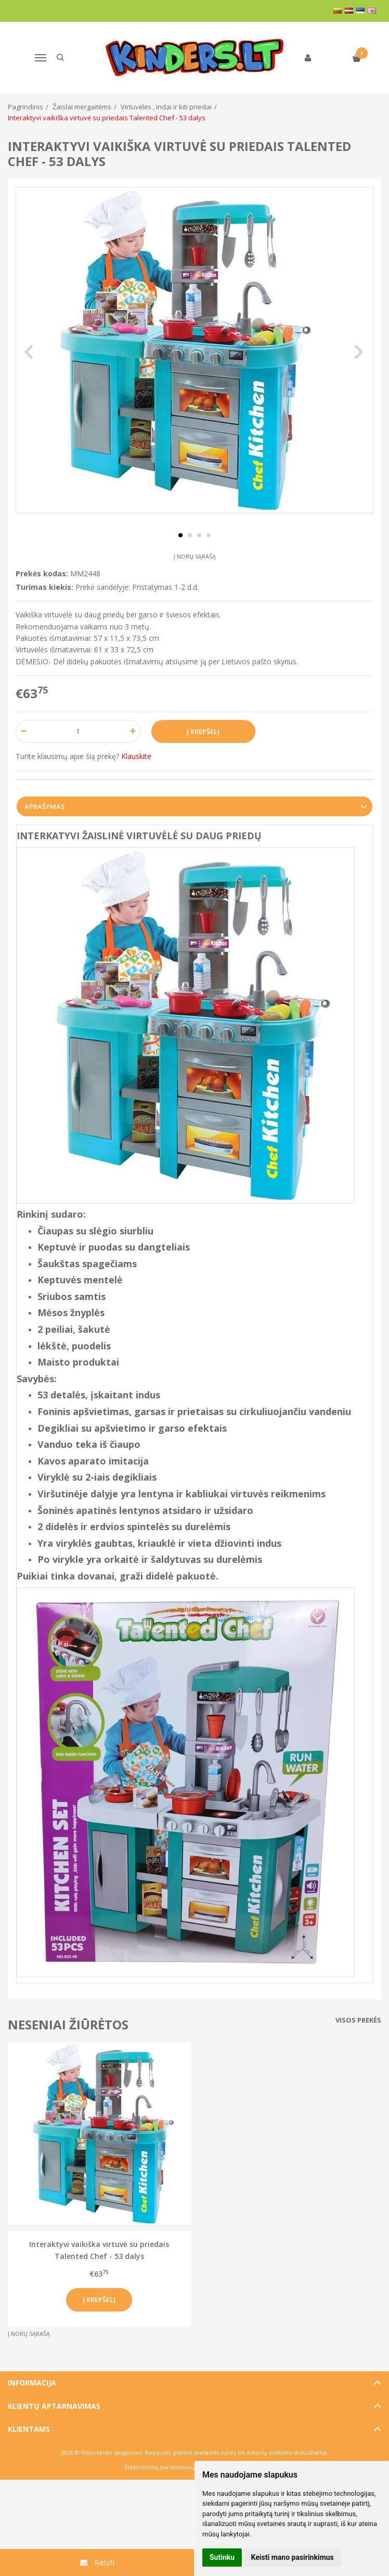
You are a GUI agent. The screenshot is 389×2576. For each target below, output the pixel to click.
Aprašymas (44, 806)
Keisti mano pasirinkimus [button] (292, 2557)
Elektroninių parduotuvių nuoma (170, 2467)
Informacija (32, 2383)
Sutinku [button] (222, 2557)
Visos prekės (358, 2020)
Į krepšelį (99, 2299)
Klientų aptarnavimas (54, 2406)
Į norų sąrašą (195, 556)
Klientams (29, 2429)
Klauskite (136, 756)
